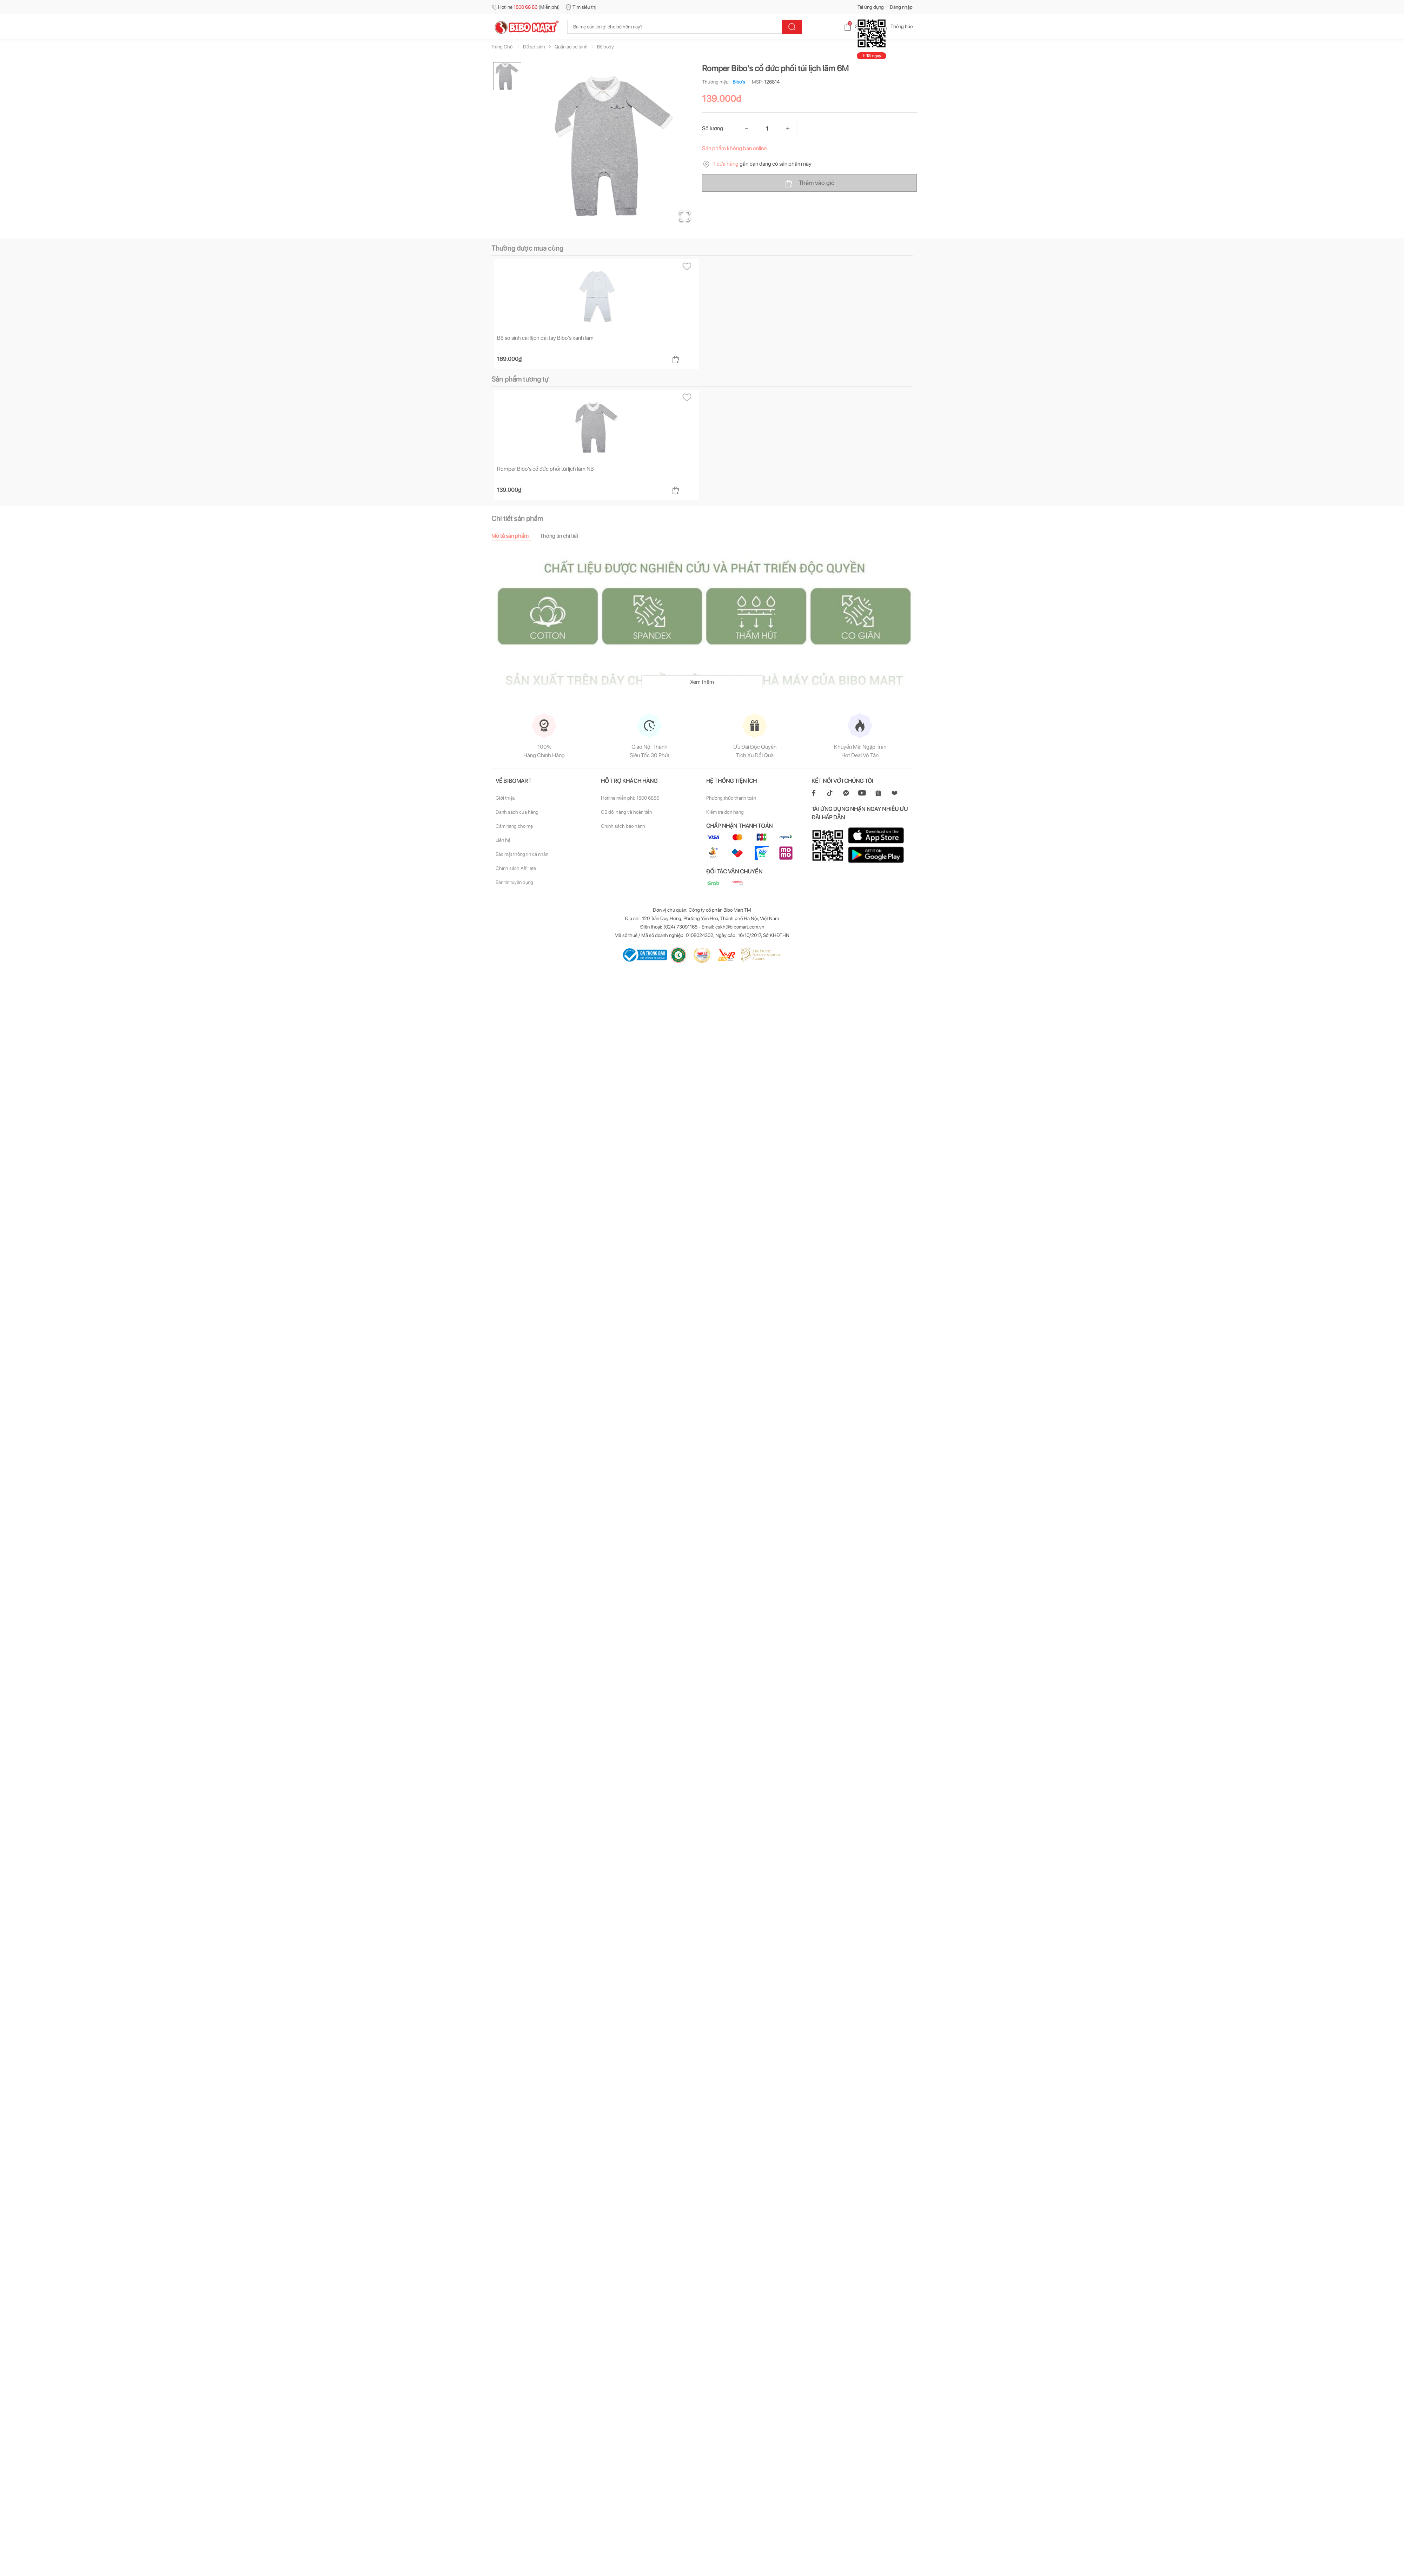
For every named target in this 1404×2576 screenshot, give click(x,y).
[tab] (515, 536)
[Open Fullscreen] (684, 216)
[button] (614, 146)
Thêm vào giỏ (809, 183)
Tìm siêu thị (581, 7)
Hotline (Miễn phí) (525, 7)
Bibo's (737, 82)
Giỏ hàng (858, 26)
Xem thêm (702, 682)
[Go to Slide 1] (507, 76)
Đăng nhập (901, 7)
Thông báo (896, 26)
